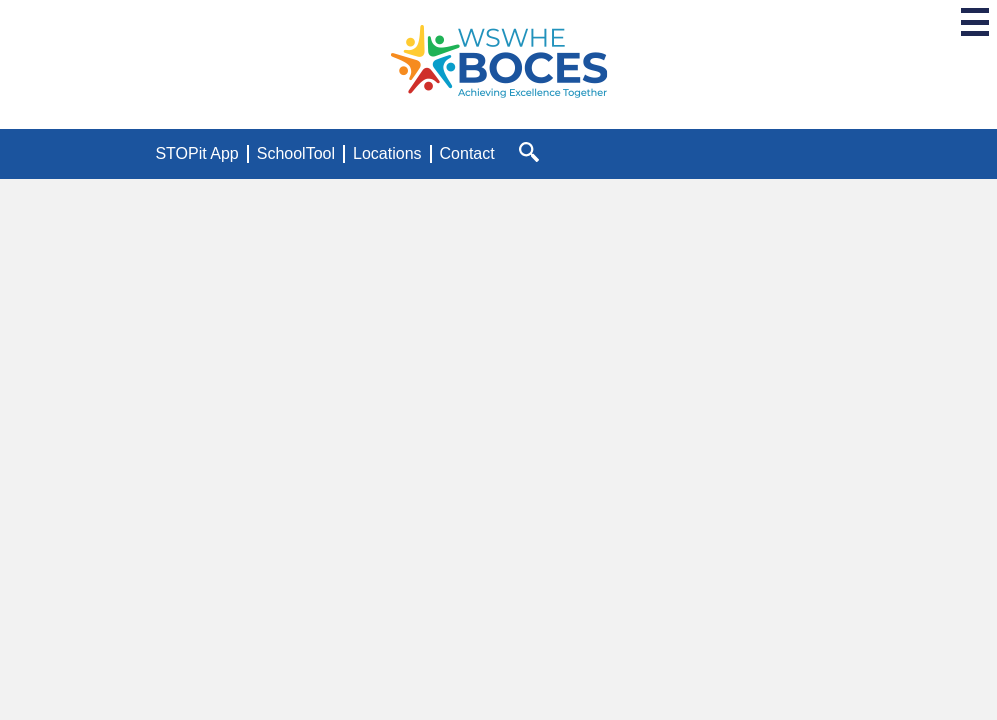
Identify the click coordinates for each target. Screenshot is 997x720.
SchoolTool (296, 153)
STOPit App (196, 153)
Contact (467, 153)
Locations (387, 153)
